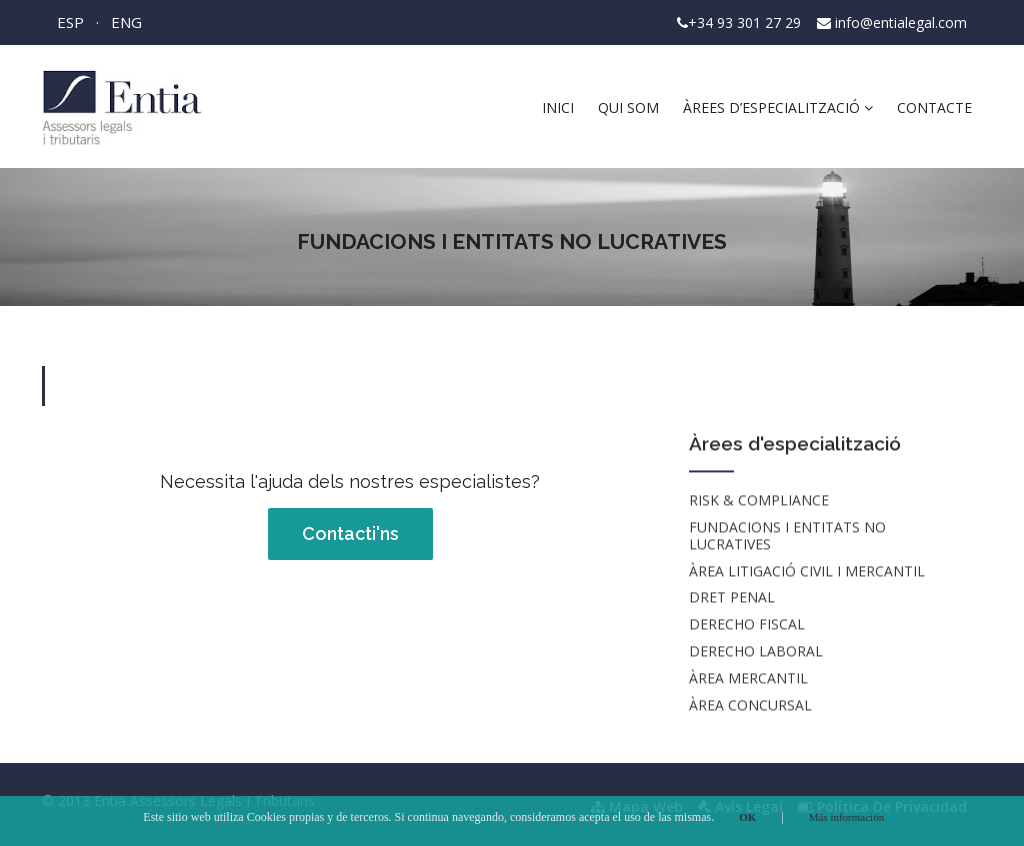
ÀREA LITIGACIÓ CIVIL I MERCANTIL (807, 571)
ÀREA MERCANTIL (748, 678)
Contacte (934, 107)
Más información (846, 817)
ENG (126, 22)
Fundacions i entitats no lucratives (787, 536)
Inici (558, 107)
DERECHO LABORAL (756, 651)
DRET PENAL (732, 598)
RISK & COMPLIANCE (759, 501)
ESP (70, 22)
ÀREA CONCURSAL (750, 705)
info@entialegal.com (901, 22)
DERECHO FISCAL (747, 625)
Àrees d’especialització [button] (778, 107)
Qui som (628, 107)
